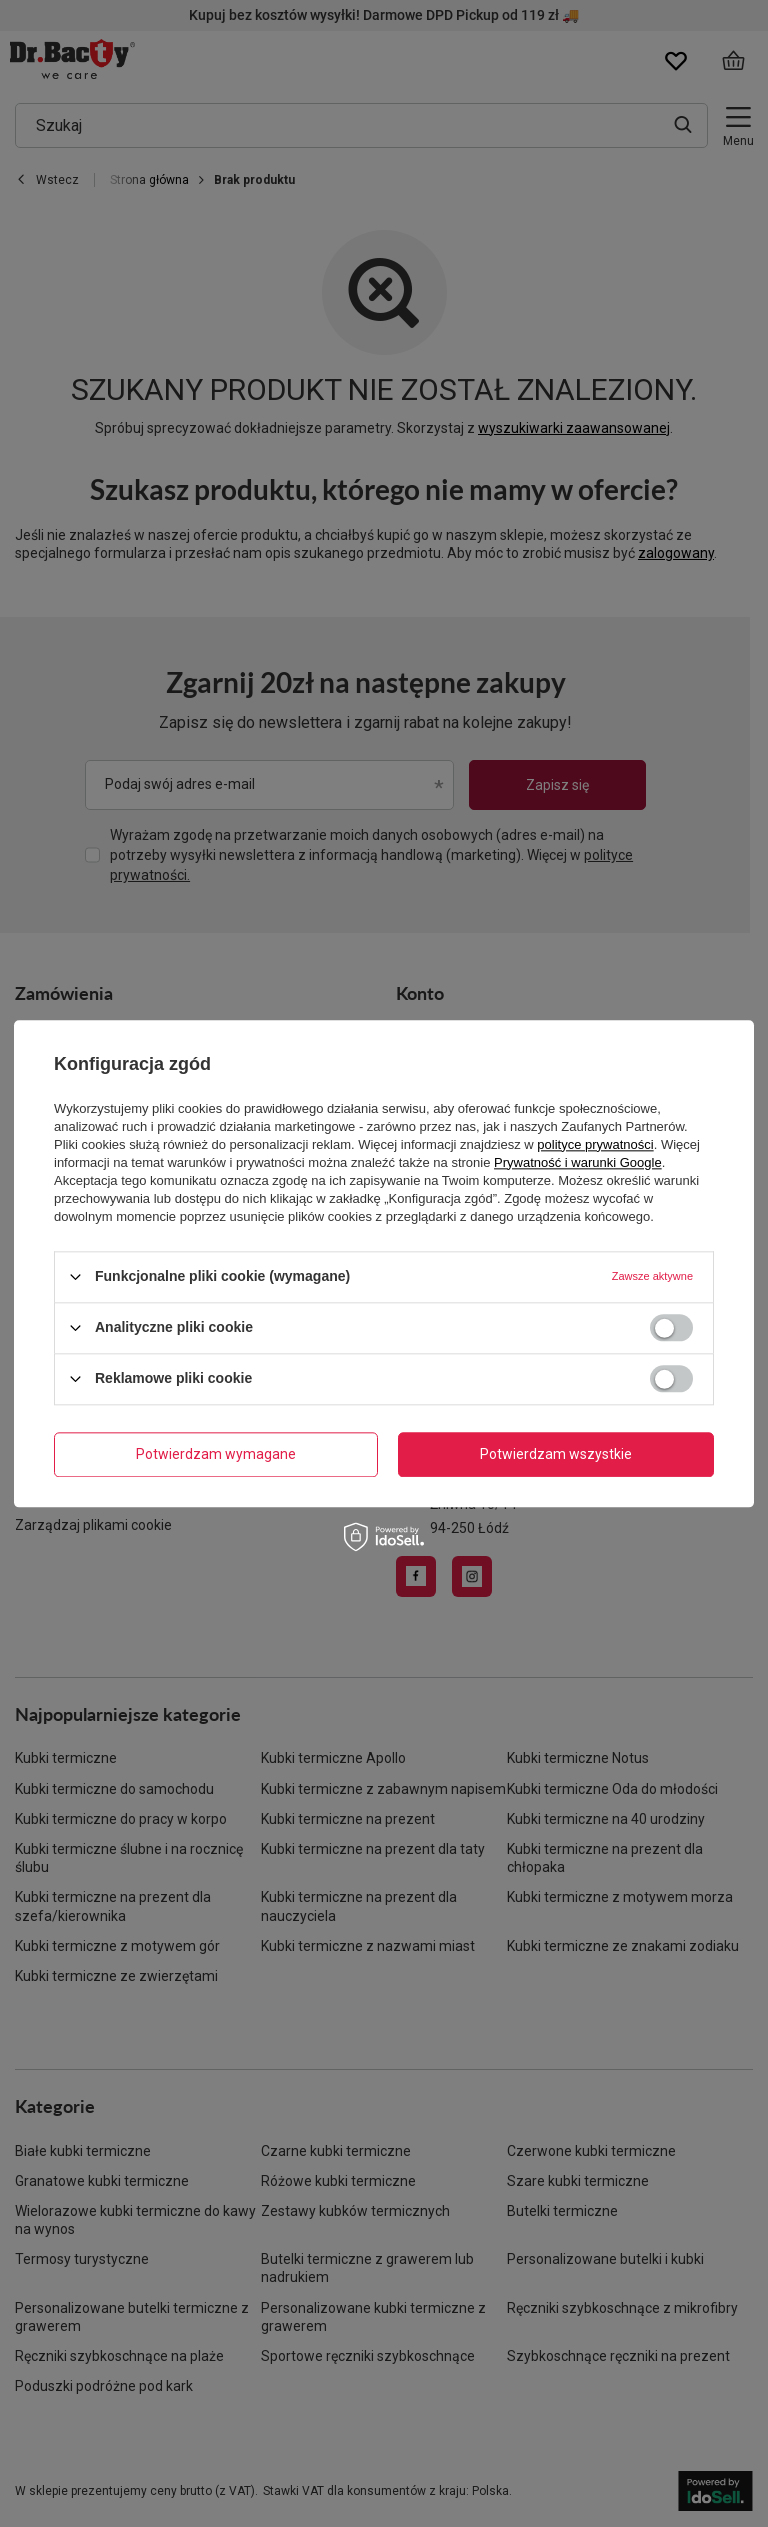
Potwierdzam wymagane (216, 1454)
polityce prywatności (595, 1144)
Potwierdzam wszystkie (556, 1454)
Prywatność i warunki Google (578, 1162)
